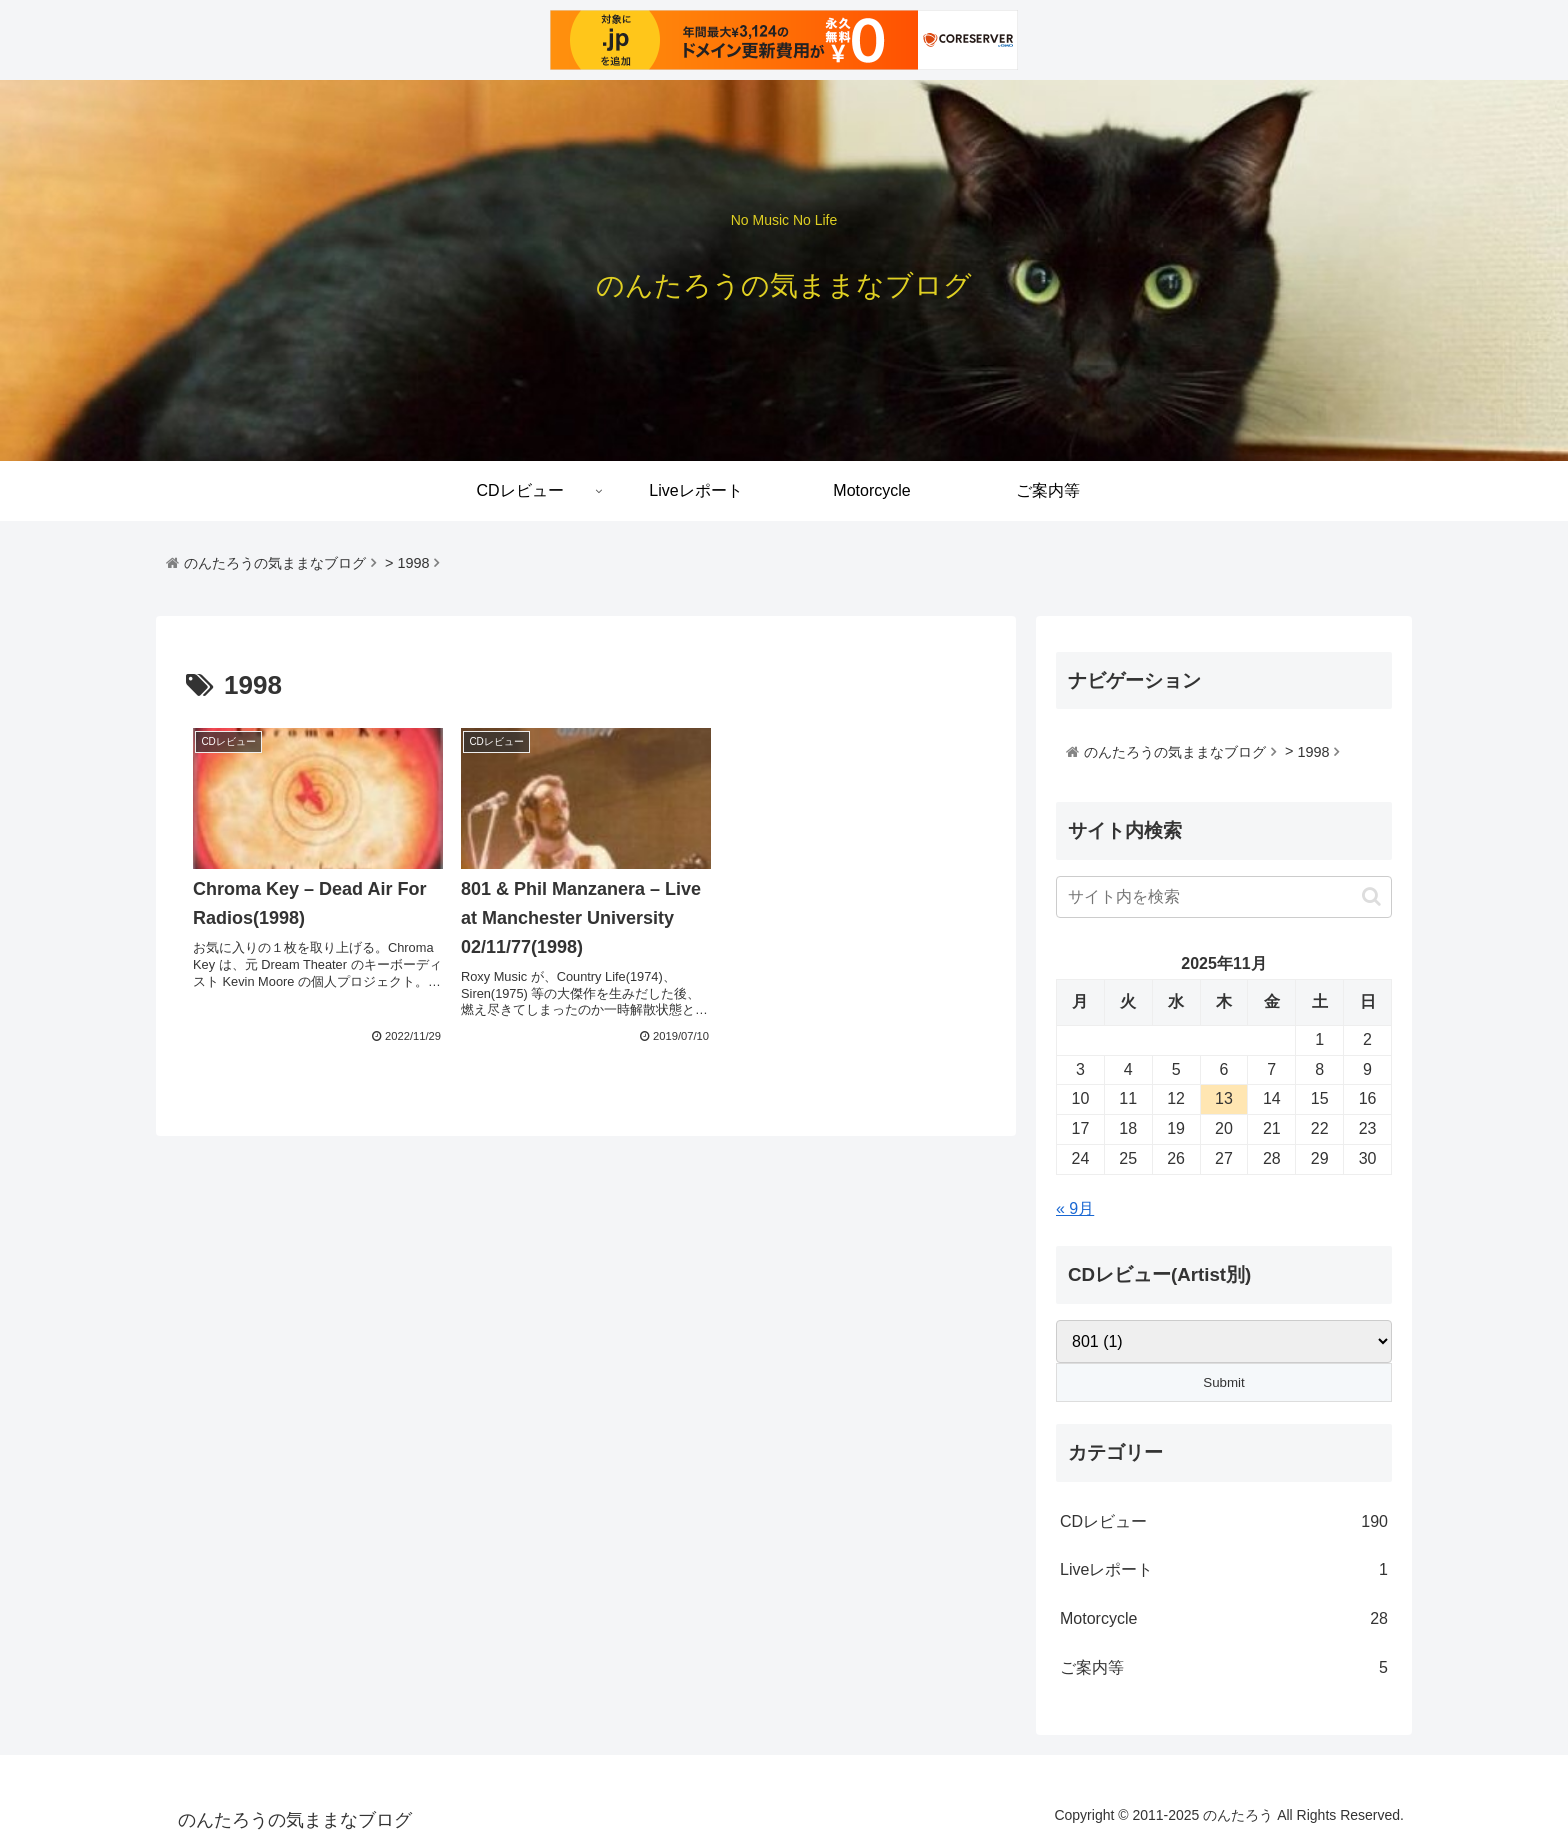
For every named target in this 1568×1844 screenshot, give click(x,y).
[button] (1371, 896)
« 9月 (1075, 1208)
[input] (1224, 897)
